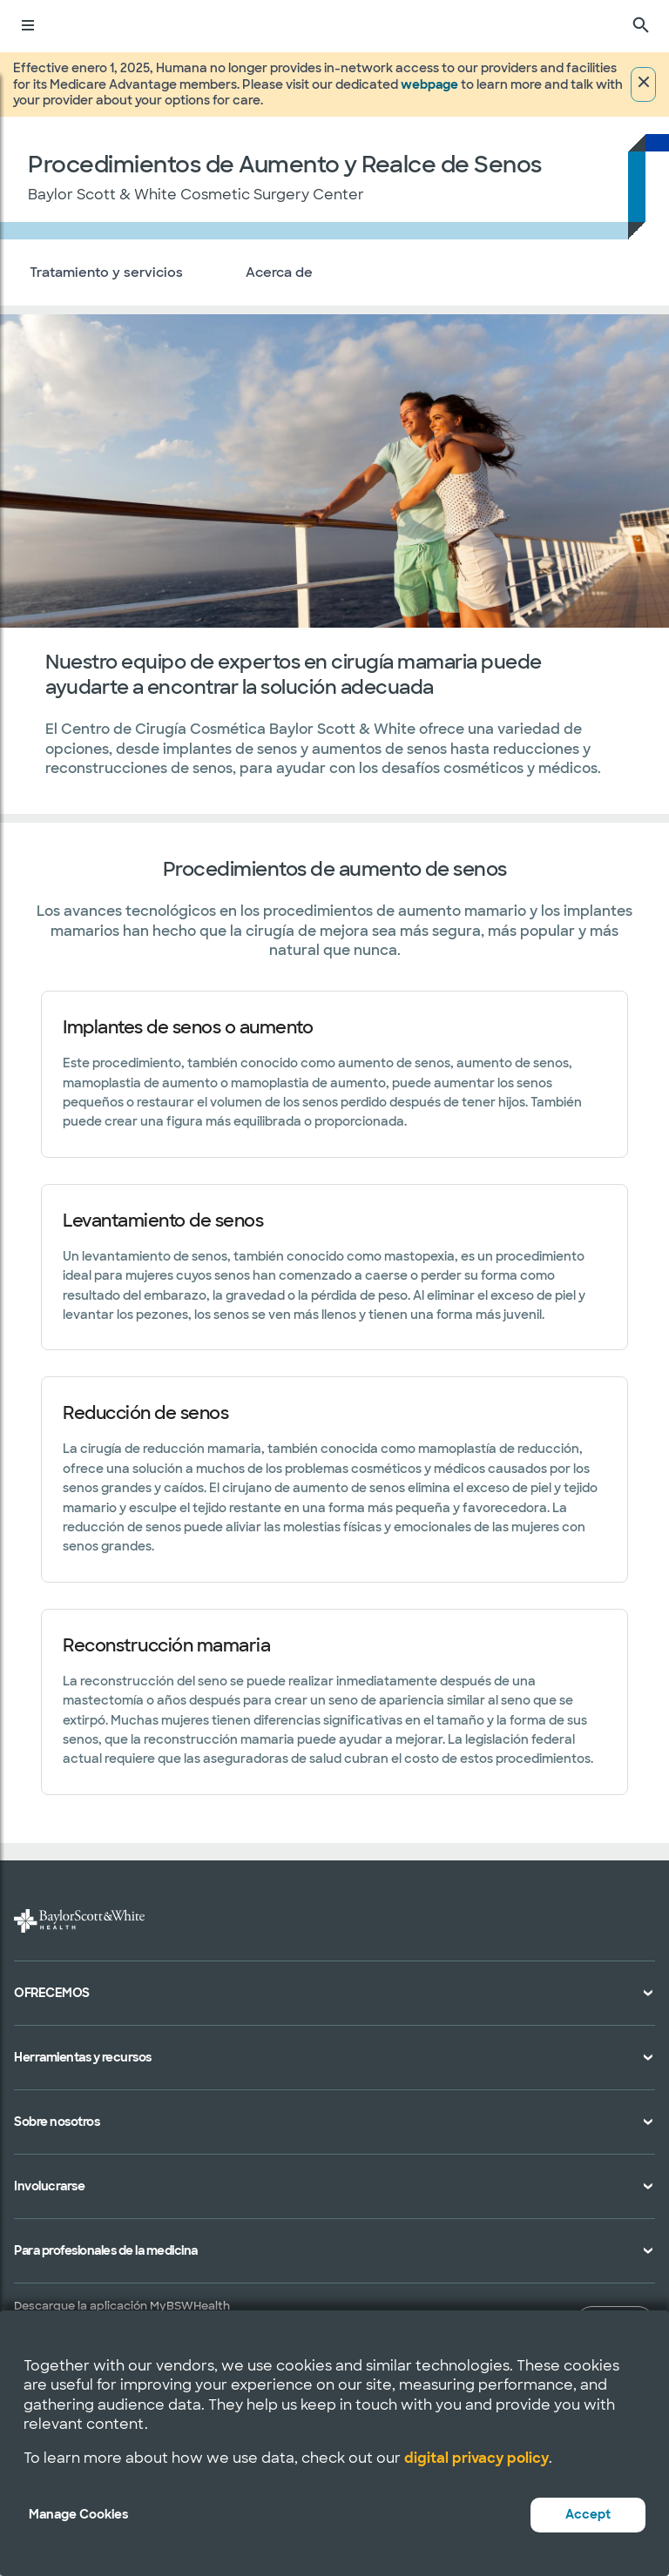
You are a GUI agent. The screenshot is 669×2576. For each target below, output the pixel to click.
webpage (429, 84)
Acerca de (279, 272)
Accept (588, 2514)
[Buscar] (641, 26)
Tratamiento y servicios (106, 272)
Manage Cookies (78, 2514)
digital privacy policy (476, 2458)
